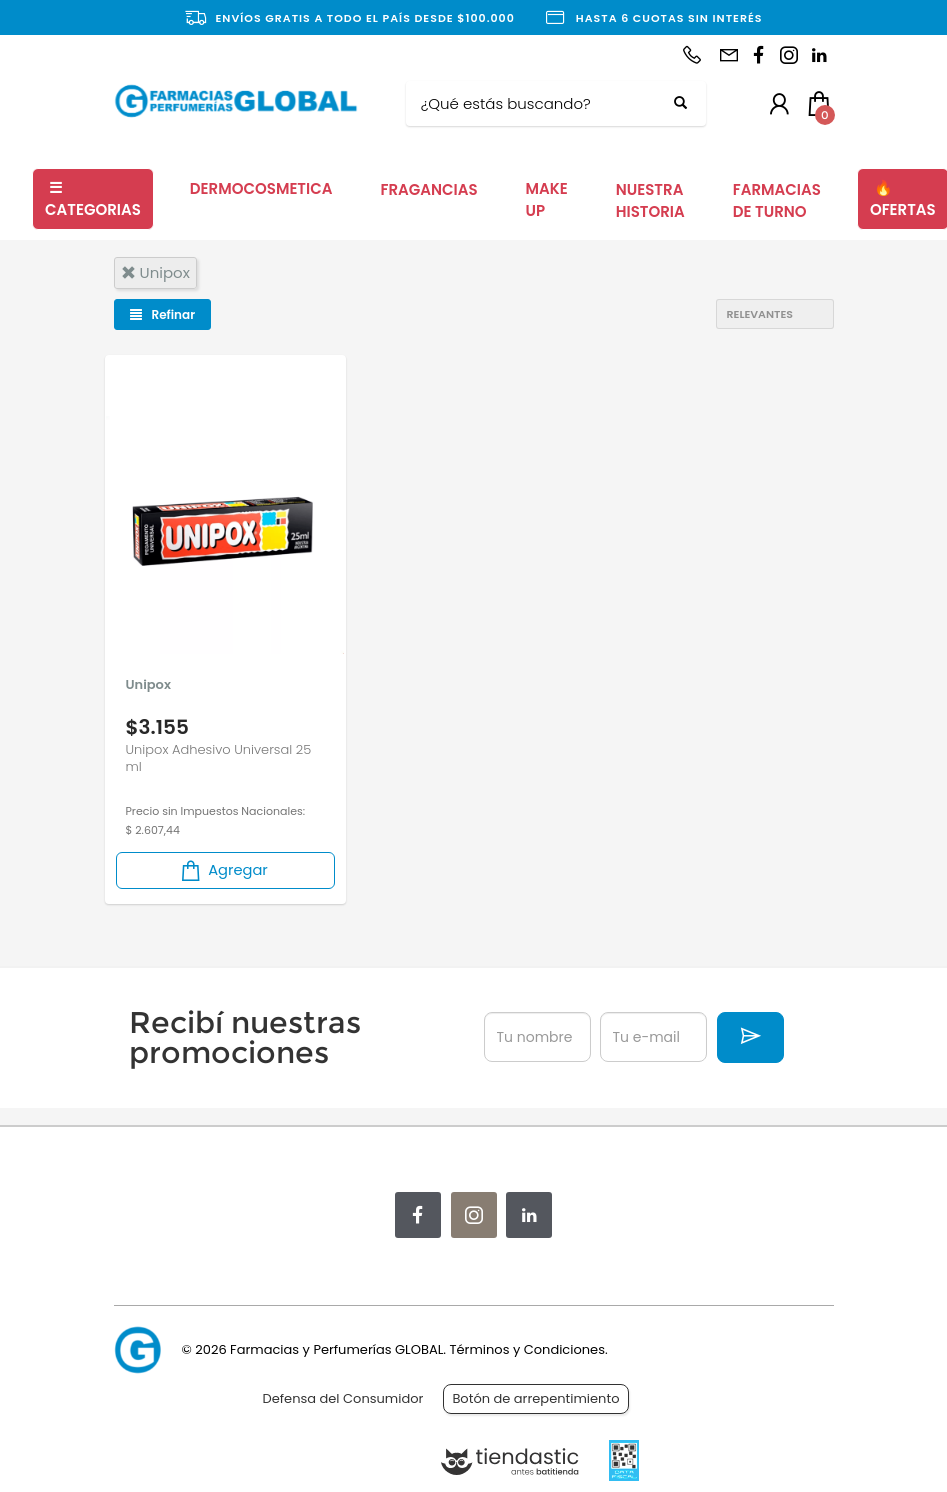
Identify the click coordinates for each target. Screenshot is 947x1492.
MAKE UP (547, 200)
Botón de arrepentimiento (535, 1398)
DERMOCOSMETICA (261, 188)
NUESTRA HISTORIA (650, 201)
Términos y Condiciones (526, 1349)
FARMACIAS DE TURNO (777, 201)
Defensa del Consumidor (343, 1398)
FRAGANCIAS (428, 189)
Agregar (223, 870)
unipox (155, 272)
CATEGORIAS (93, 199)
